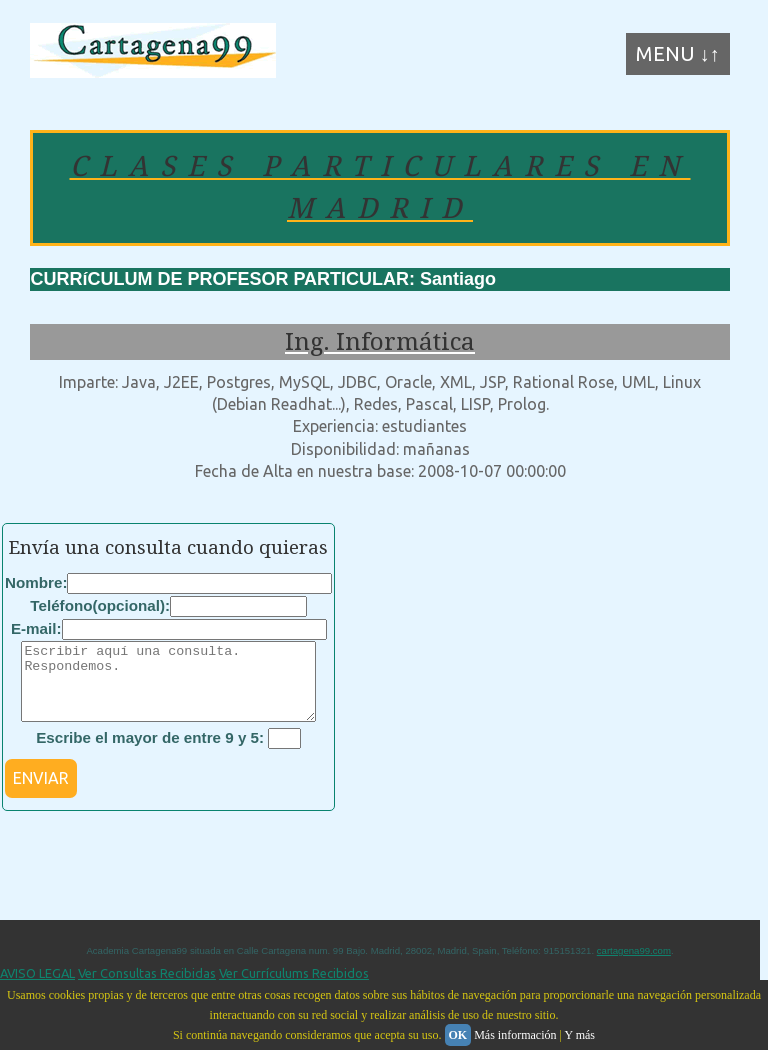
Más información (515, 1035)
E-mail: (36, 628)
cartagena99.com (634, 965)
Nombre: (36, 582)
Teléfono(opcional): (100, 605)
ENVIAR (41, 793)
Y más (579, 1035)
